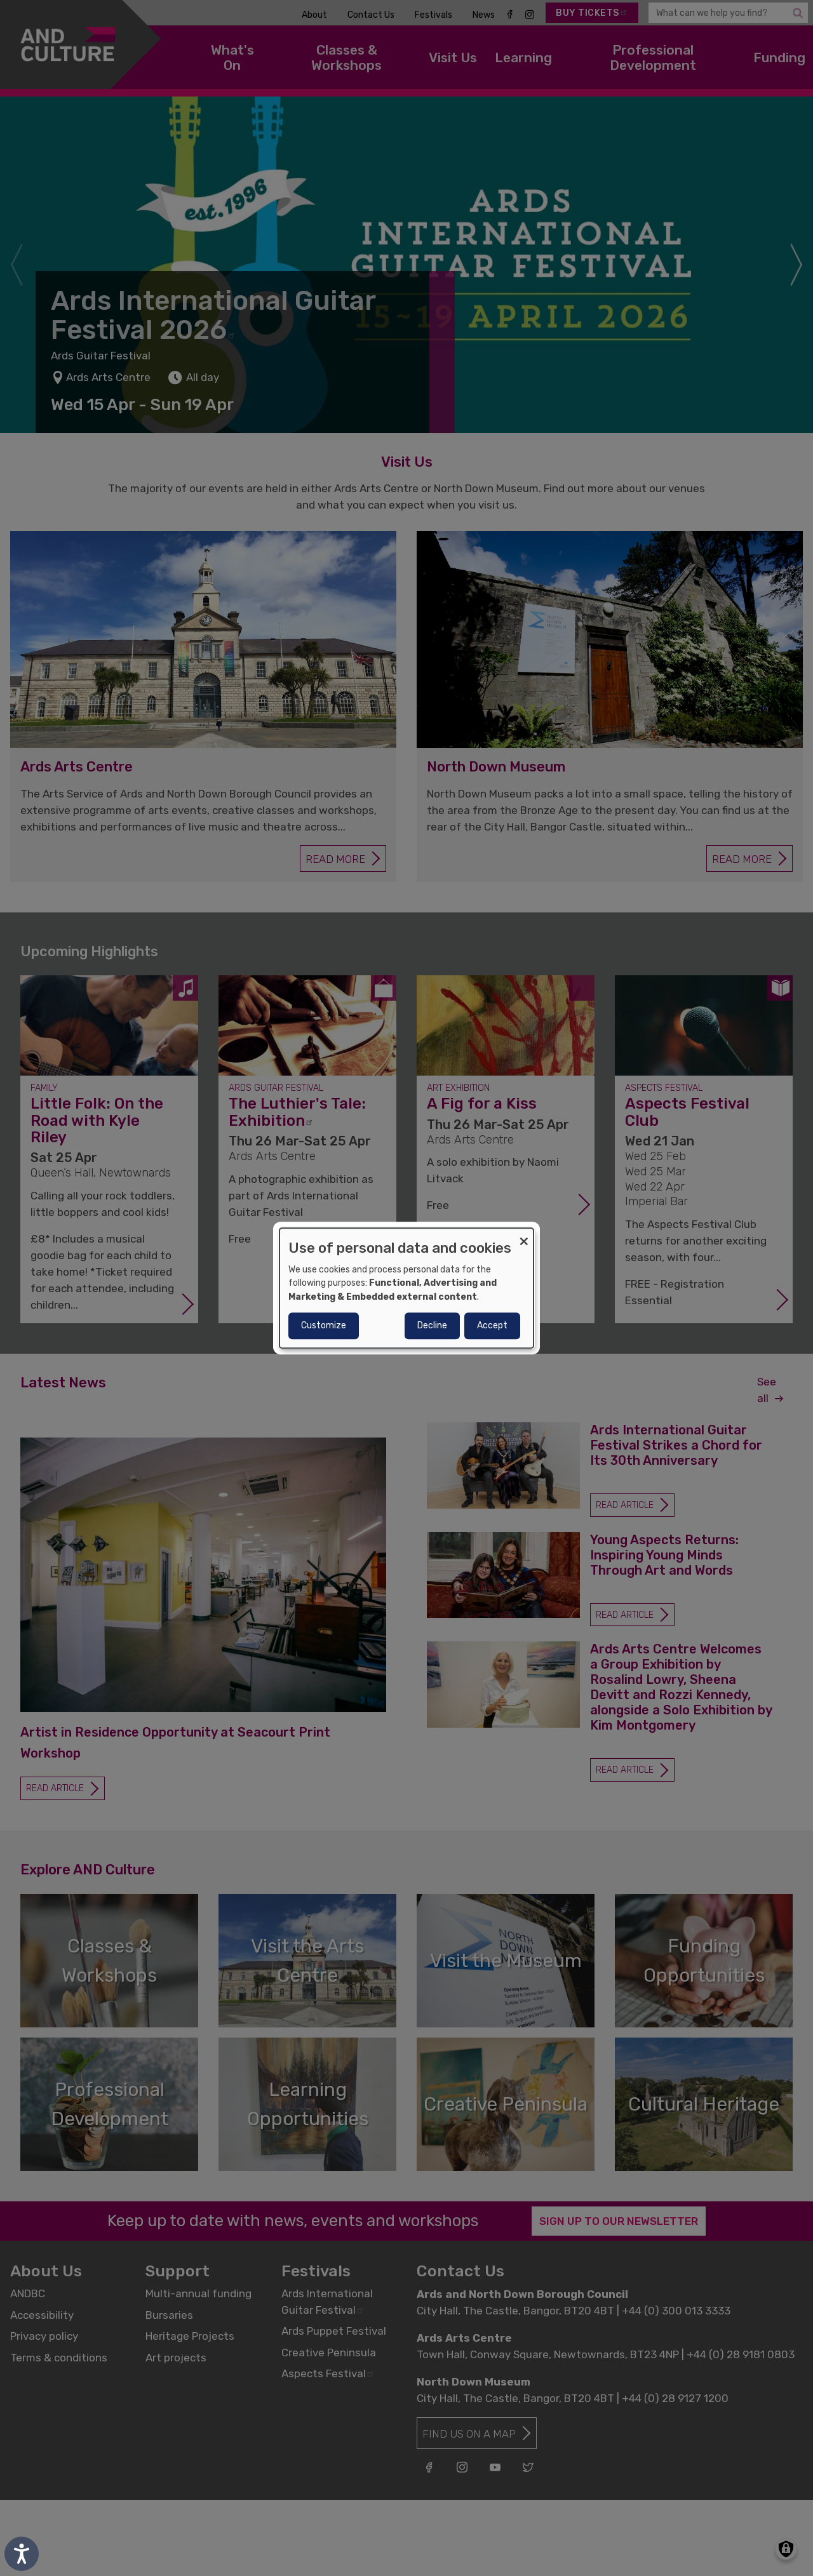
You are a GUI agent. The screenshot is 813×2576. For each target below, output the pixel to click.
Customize (323, 1325)
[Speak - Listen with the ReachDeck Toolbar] (21, 2554)
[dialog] (406, 1288)
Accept (492, 1325)
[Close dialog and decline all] (524, 1236)
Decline (432, 1325)
